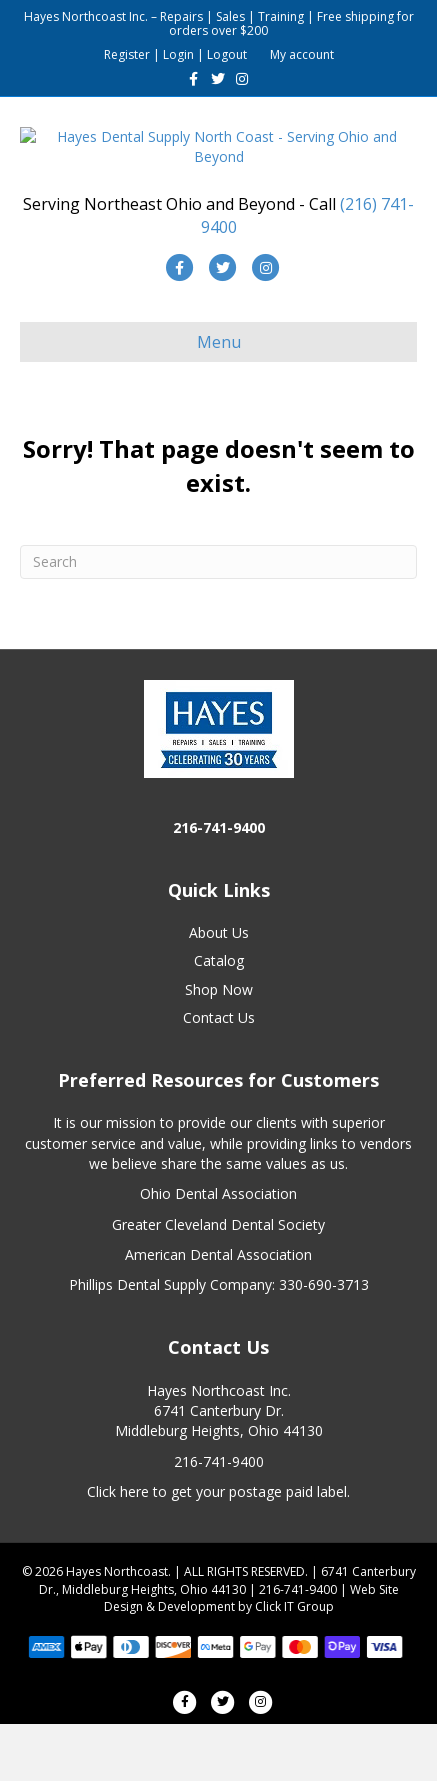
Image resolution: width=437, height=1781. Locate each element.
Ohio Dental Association (218, 1251)
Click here (118, 1548)
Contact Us (219, 1074)
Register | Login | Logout (175, 54)
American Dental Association (218, 1311)
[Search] (218, 619)
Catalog (219, 1018)
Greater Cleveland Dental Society (218, 1281)
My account (302, 54)
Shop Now (219, 1046)
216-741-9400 (219, 1518)
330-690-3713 (324, 1342)
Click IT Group (294, 1663)
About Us (219, 989)
